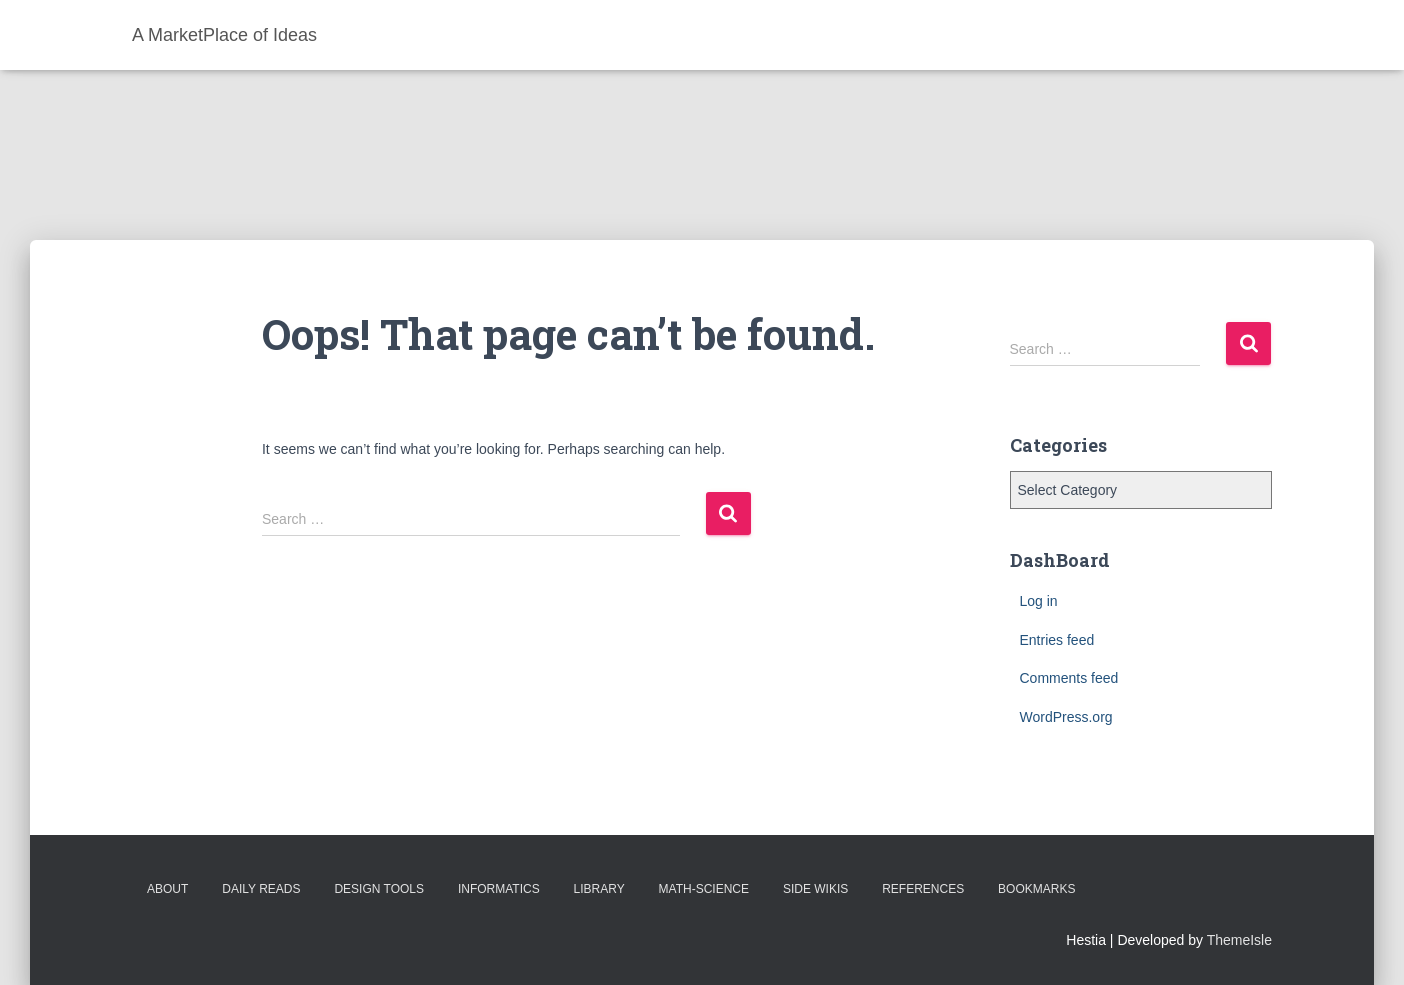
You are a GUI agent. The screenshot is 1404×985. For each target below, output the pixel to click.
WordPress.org (1066, 717)
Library (599, 889)
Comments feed (1069, 678)
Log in (1039, 601)
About (167, 889)
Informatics (499, 889)
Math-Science (704, 889)
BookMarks (1036, 889)
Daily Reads (261, 889)
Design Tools (379, 889)
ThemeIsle (1239, 940)
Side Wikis (815, 889)
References (923, 889)
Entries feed (1057, 640)
